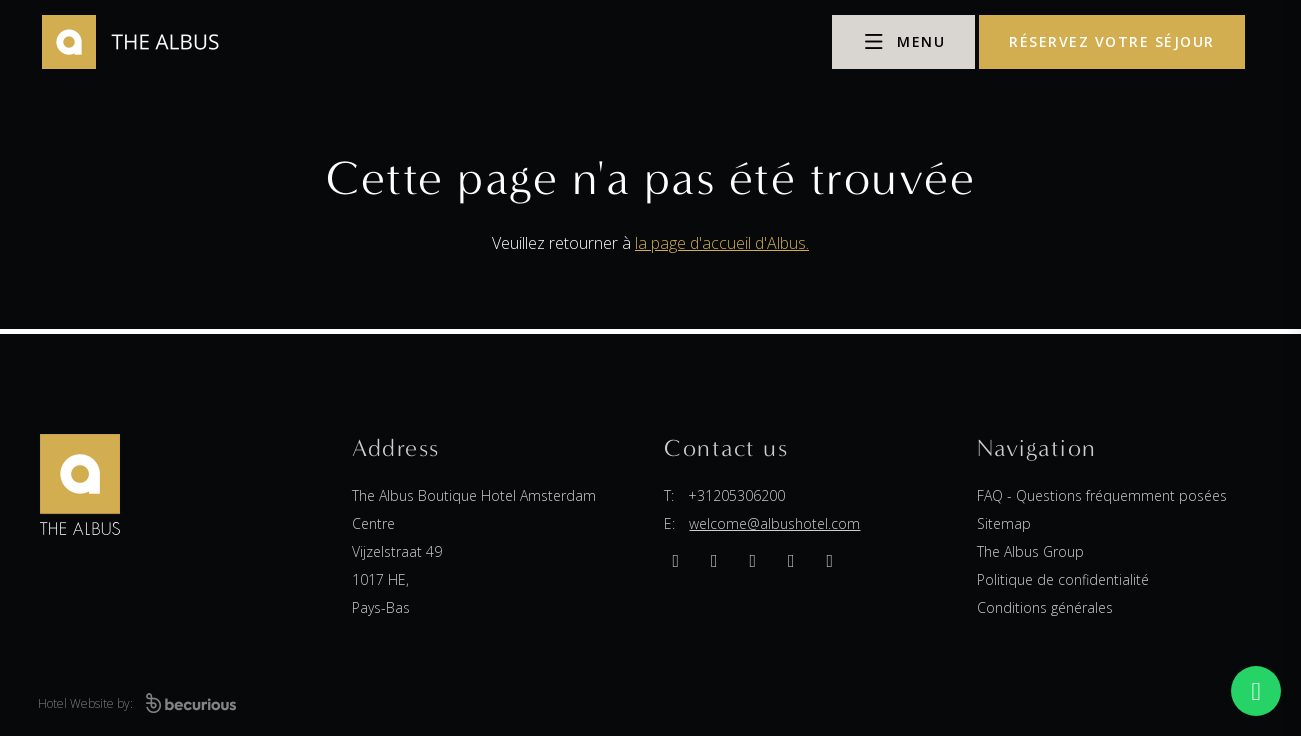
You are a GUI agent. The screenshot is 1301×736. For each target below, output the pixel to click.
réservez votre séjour (1112, 41)
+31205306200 (736, 495)
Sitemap (1004, 523)
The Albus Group (1030, 551)
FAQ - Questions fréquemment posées (1102, 495)
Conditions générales (1045, 607)
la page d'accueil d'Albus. (722, 243)
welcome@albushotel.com (774, 523)
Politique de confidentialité (1063, 579)
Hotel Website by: (137, 703)
